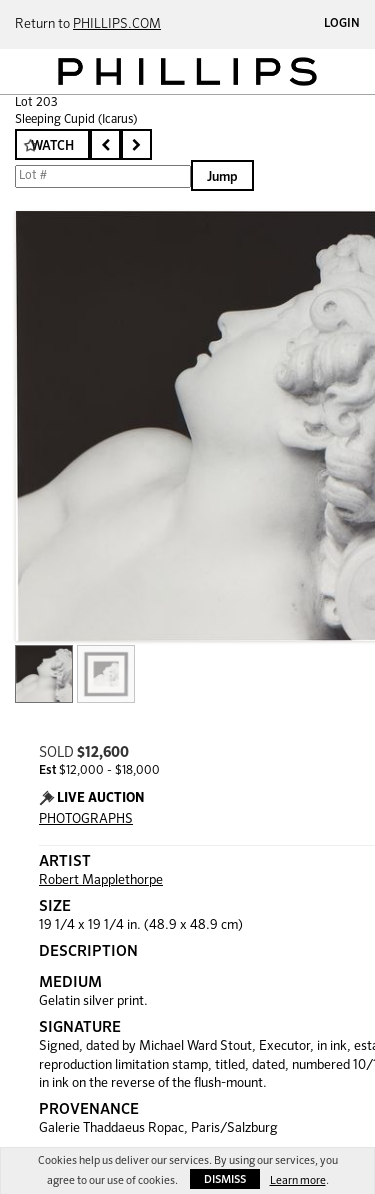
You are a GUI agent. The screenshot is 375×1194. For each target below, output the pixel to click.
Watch (52, 146)
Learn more (298, 1180)
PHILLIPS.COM (117, 24)
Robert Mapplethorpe (101, 880)
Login (342, 24)
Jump (222, 177)
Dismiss (225, 1179)
